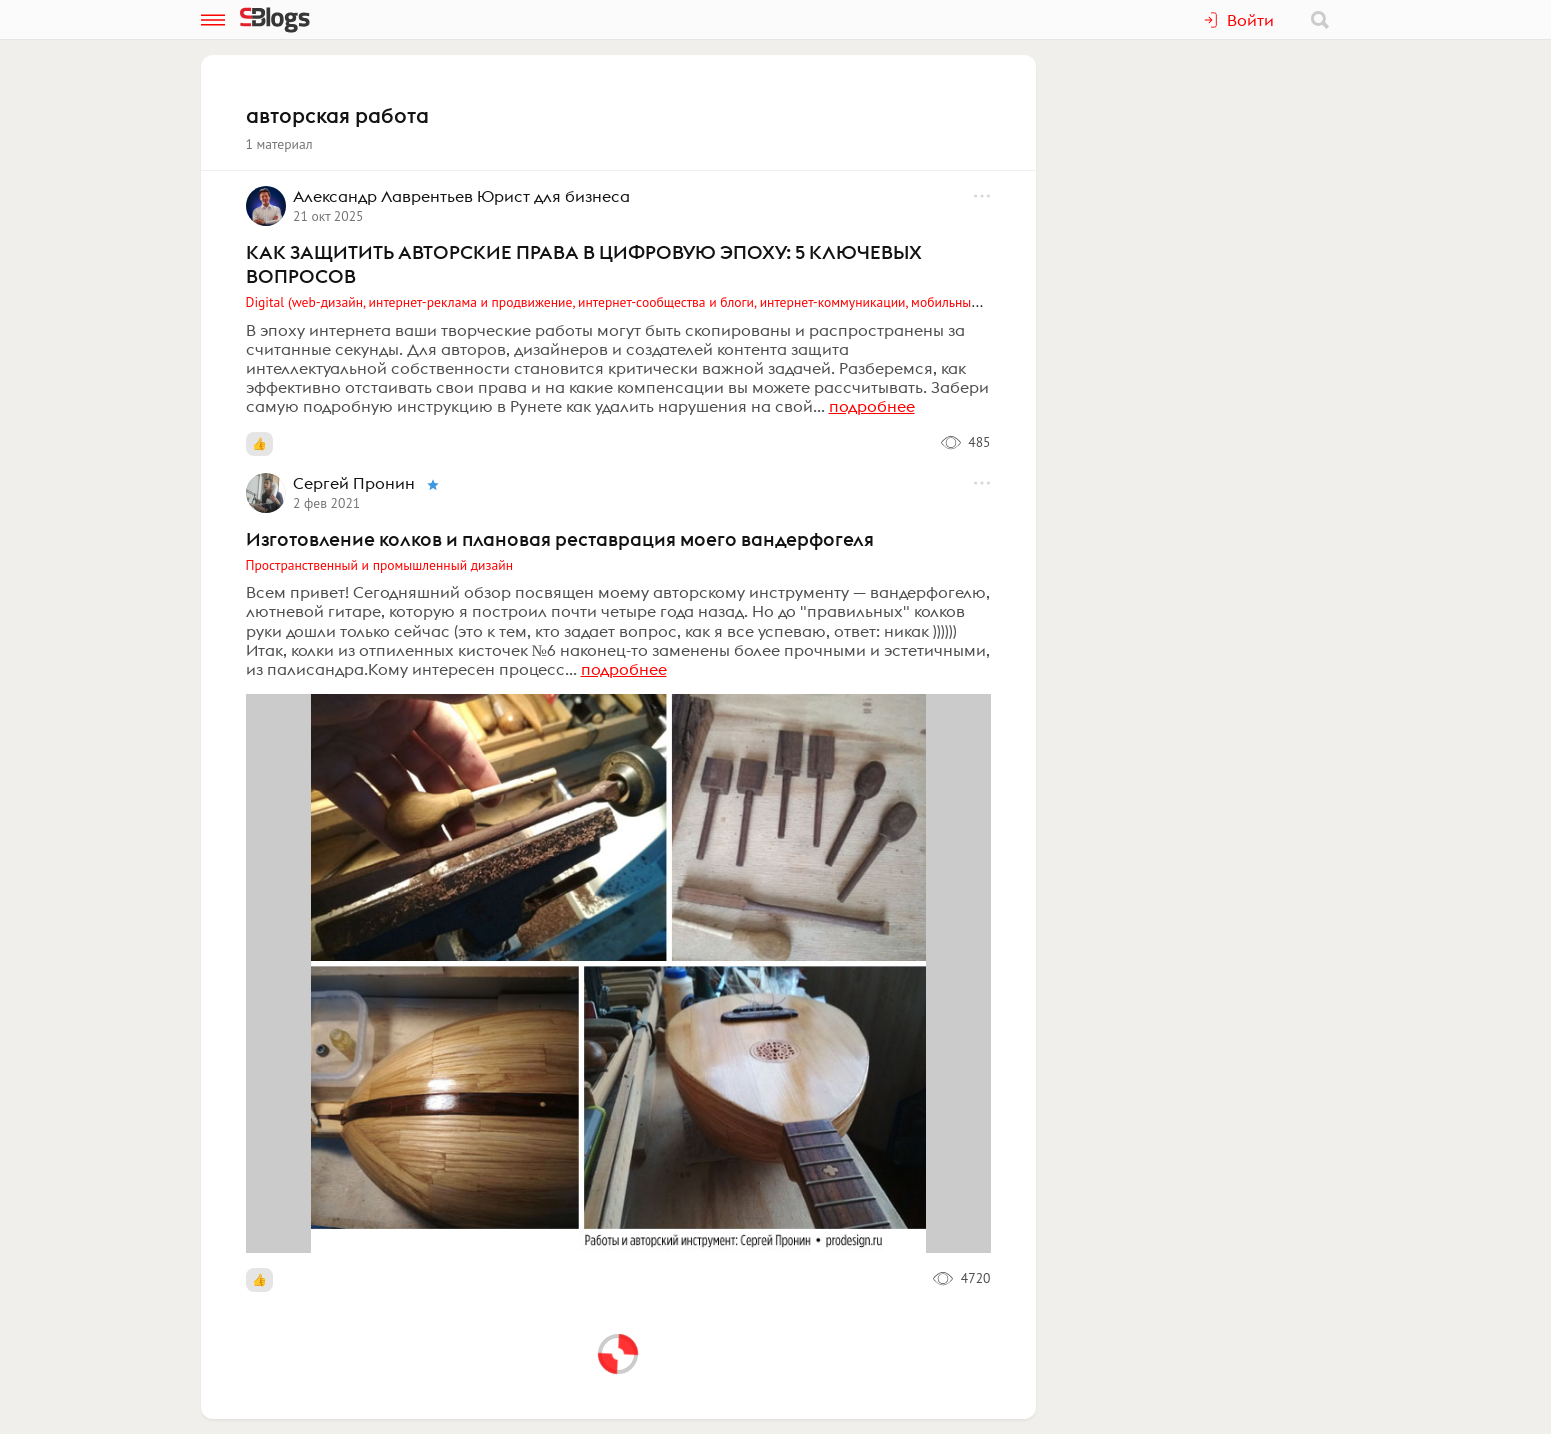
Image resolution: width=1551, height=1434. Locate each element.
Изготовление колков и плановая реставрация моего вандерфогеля (560, 539)
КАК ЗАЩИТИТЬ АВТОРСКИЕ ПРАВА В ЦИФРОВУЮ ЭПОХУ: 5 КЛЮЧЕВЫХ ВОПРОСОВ (584, 264)
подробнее (872, 406)
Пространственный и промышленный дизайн (380, 565)
